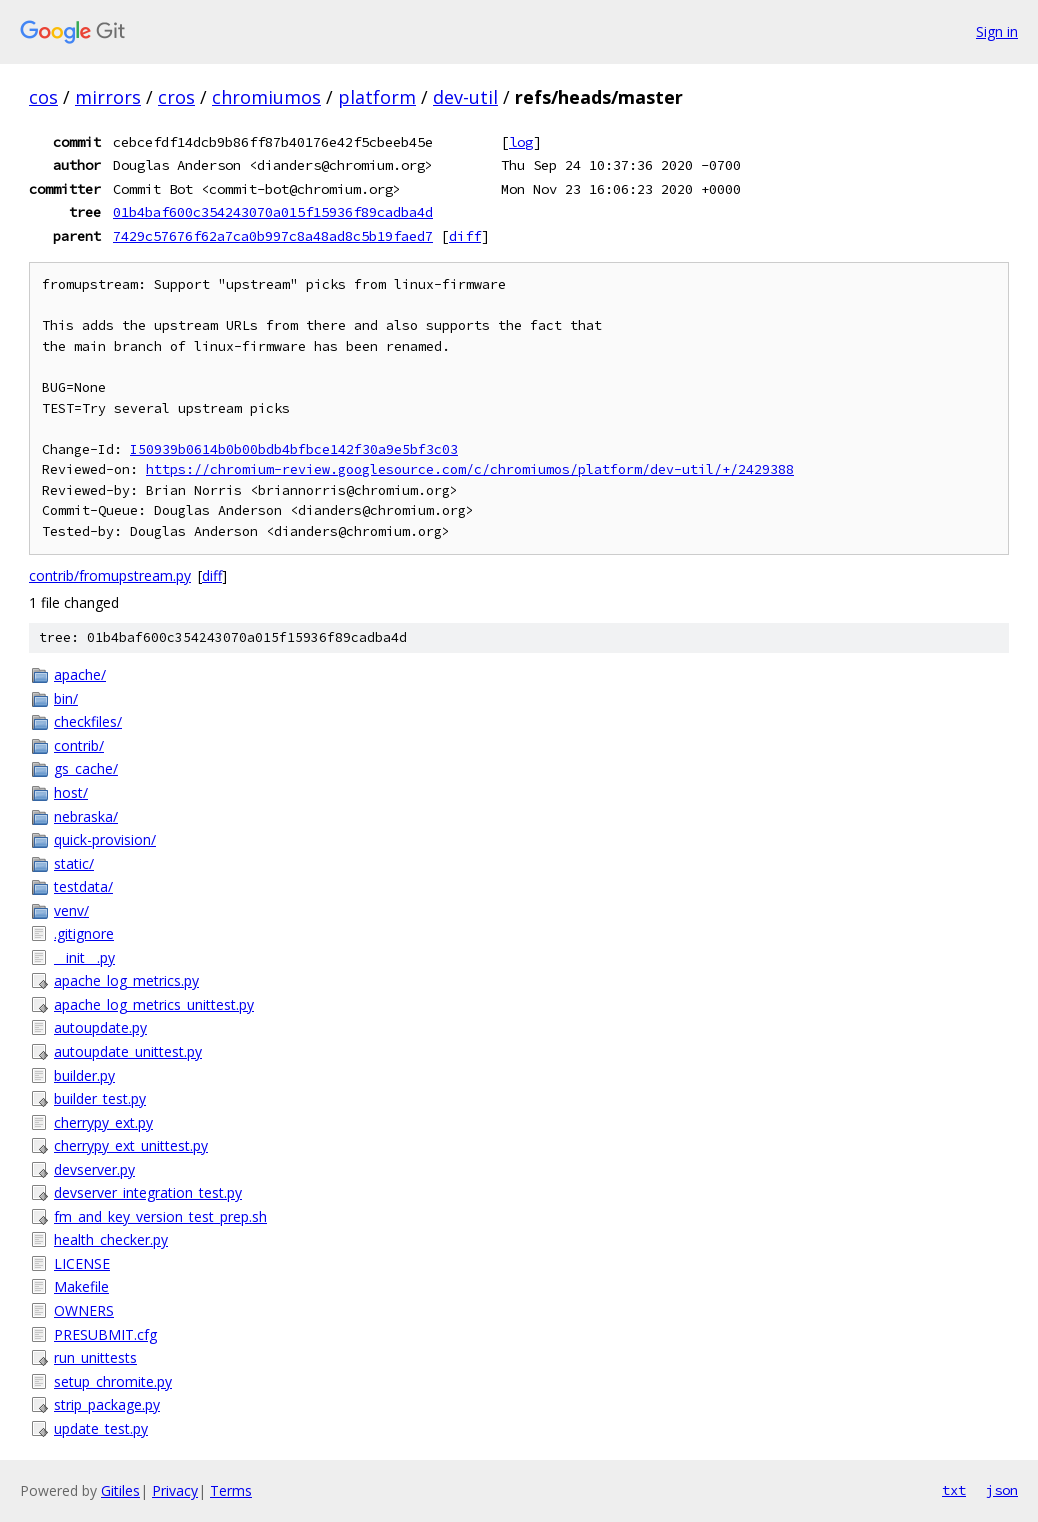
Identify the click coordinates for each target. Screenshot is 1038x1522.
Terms (231, 1490)
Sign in (997, 31)
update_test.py (101, 1428)
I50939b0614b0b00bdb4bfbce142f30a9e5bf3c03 (294, 449)
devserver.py (94, 1169)
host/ (71, 792)
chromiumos (266, 97)
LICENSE (82, 1263)
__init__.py (84, 957)
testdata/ (83, 886)
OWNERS (84, 1310)
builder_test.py (100, 1098)
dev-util (465, 97)
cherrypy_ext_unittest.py (131, 1145)
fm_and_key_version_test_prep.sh (160, 1216)
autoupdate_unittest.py (128, 1051)
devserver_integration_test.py (148, 1192)
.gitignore (84, 933)
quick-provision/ (105, 839)
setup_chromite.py (113, 1381)
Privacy (175, 1490)
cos (43, 97)
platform (377, 97)
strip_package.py (107, 1404)
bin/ (66, 698)
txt (954, 1490)
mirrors (108, 97)
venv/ (71, 910)
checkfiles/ (88, 721)
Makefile (81, 1286)
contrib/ (79, 745)
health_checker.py (111, 1239)
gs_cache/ (86, 768)
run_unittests (95, 1357)
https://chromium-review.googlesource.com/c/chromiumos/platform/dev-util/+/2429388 (470, 469)
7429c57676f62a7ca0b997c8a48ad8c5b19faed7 (273, 236)
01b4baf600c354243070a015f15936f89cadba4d (273, 212)
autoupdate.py (100, 1027)
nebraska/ (86, 816)
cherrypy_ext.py (103, 1122)
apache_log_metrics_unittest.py (154, 1004)
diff (465, 236)
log (521, 142)
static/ (74, 863)
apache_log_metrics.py (126, 980)
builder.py (84, 1075)
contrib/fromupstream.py (110, 575)
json (1002, 1490)
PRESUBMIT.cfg (105, 1334)
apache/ (80, 674)
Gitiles (120, 1490)
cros (176, 97)
